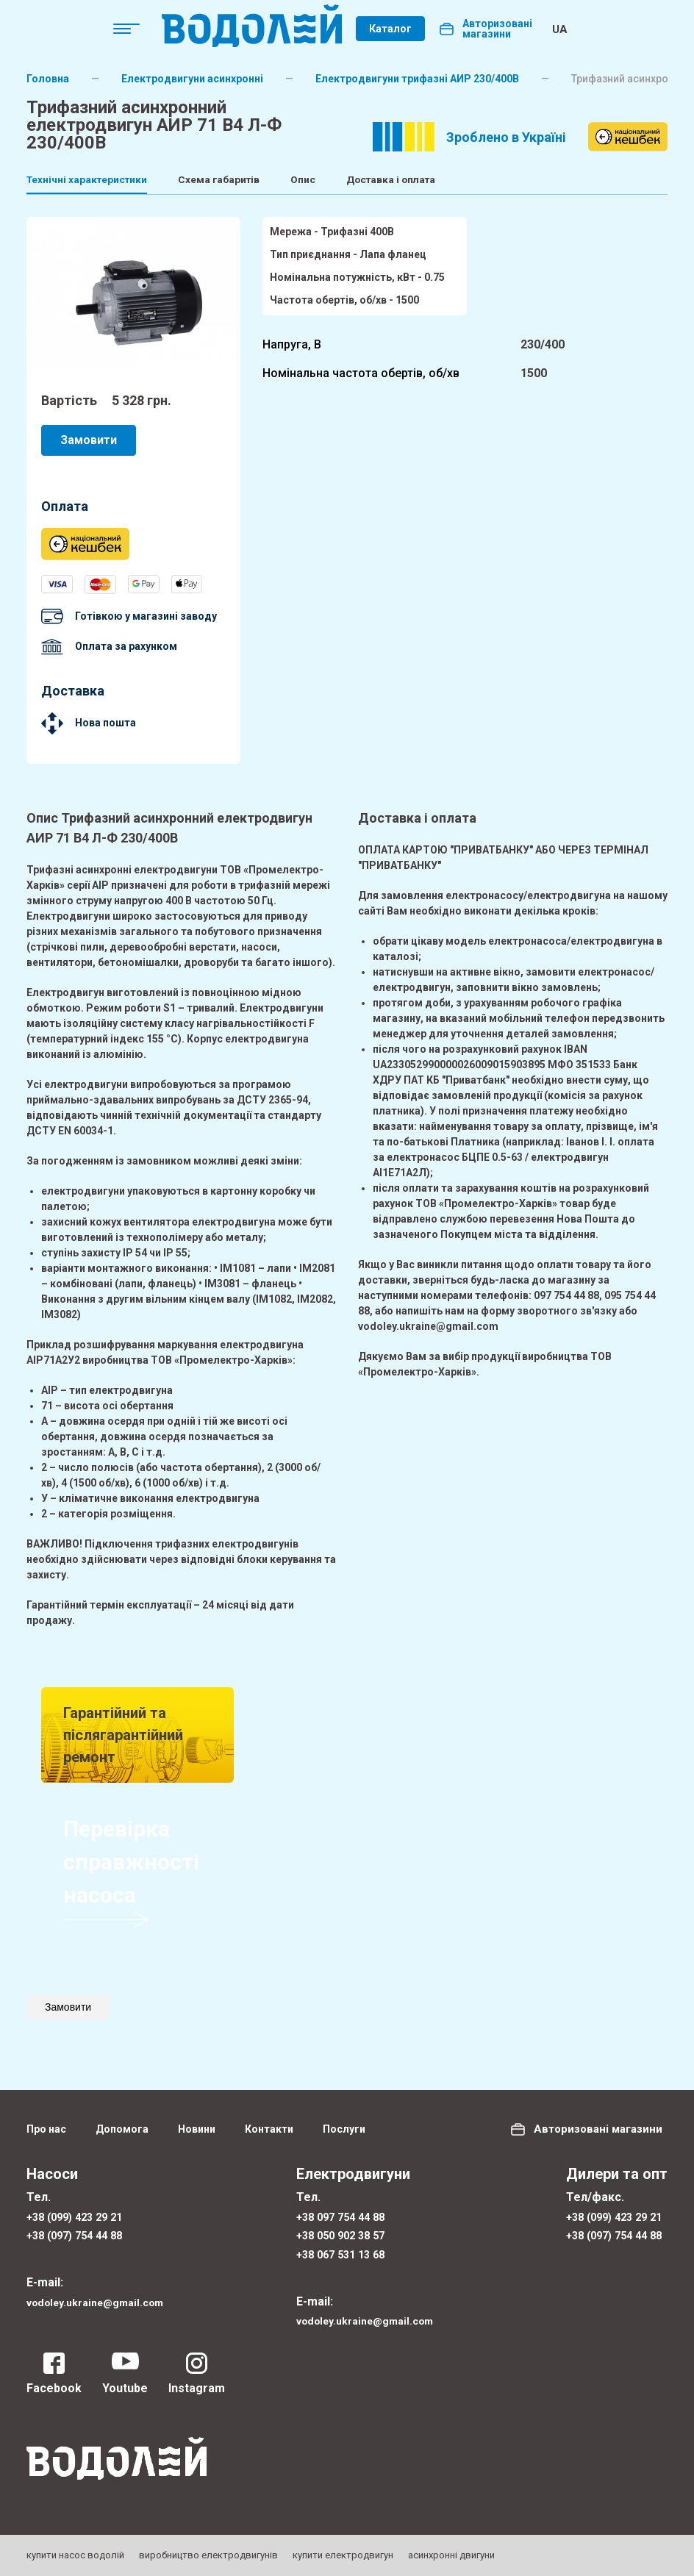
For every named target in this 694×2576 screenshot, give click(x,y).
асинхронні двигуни (451, 2555)
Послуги (344, 2119)
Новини (196, 2119)
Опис (373, 180)
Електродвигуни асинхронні (192, 79)
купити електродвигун (343, 2555)
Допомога (122, 2119)
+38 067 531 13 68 (342, 2251)
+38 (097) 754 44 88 (80, 2229)
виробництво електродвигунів (208, 2555)
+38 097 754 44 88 (342, 2208)
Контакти (269, 2119)
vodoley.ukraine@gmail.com (104, 2298)
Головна (47, 79)
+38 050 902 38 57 (342, 2229)
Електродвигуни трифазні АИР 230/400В (417, 79)
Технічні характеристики (97, 180)
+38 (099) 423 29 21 (80, 2208)
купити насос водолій (75, 2555)
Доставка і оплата (488, 180)
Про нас (46, 2119)
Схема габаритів (263, 180)
